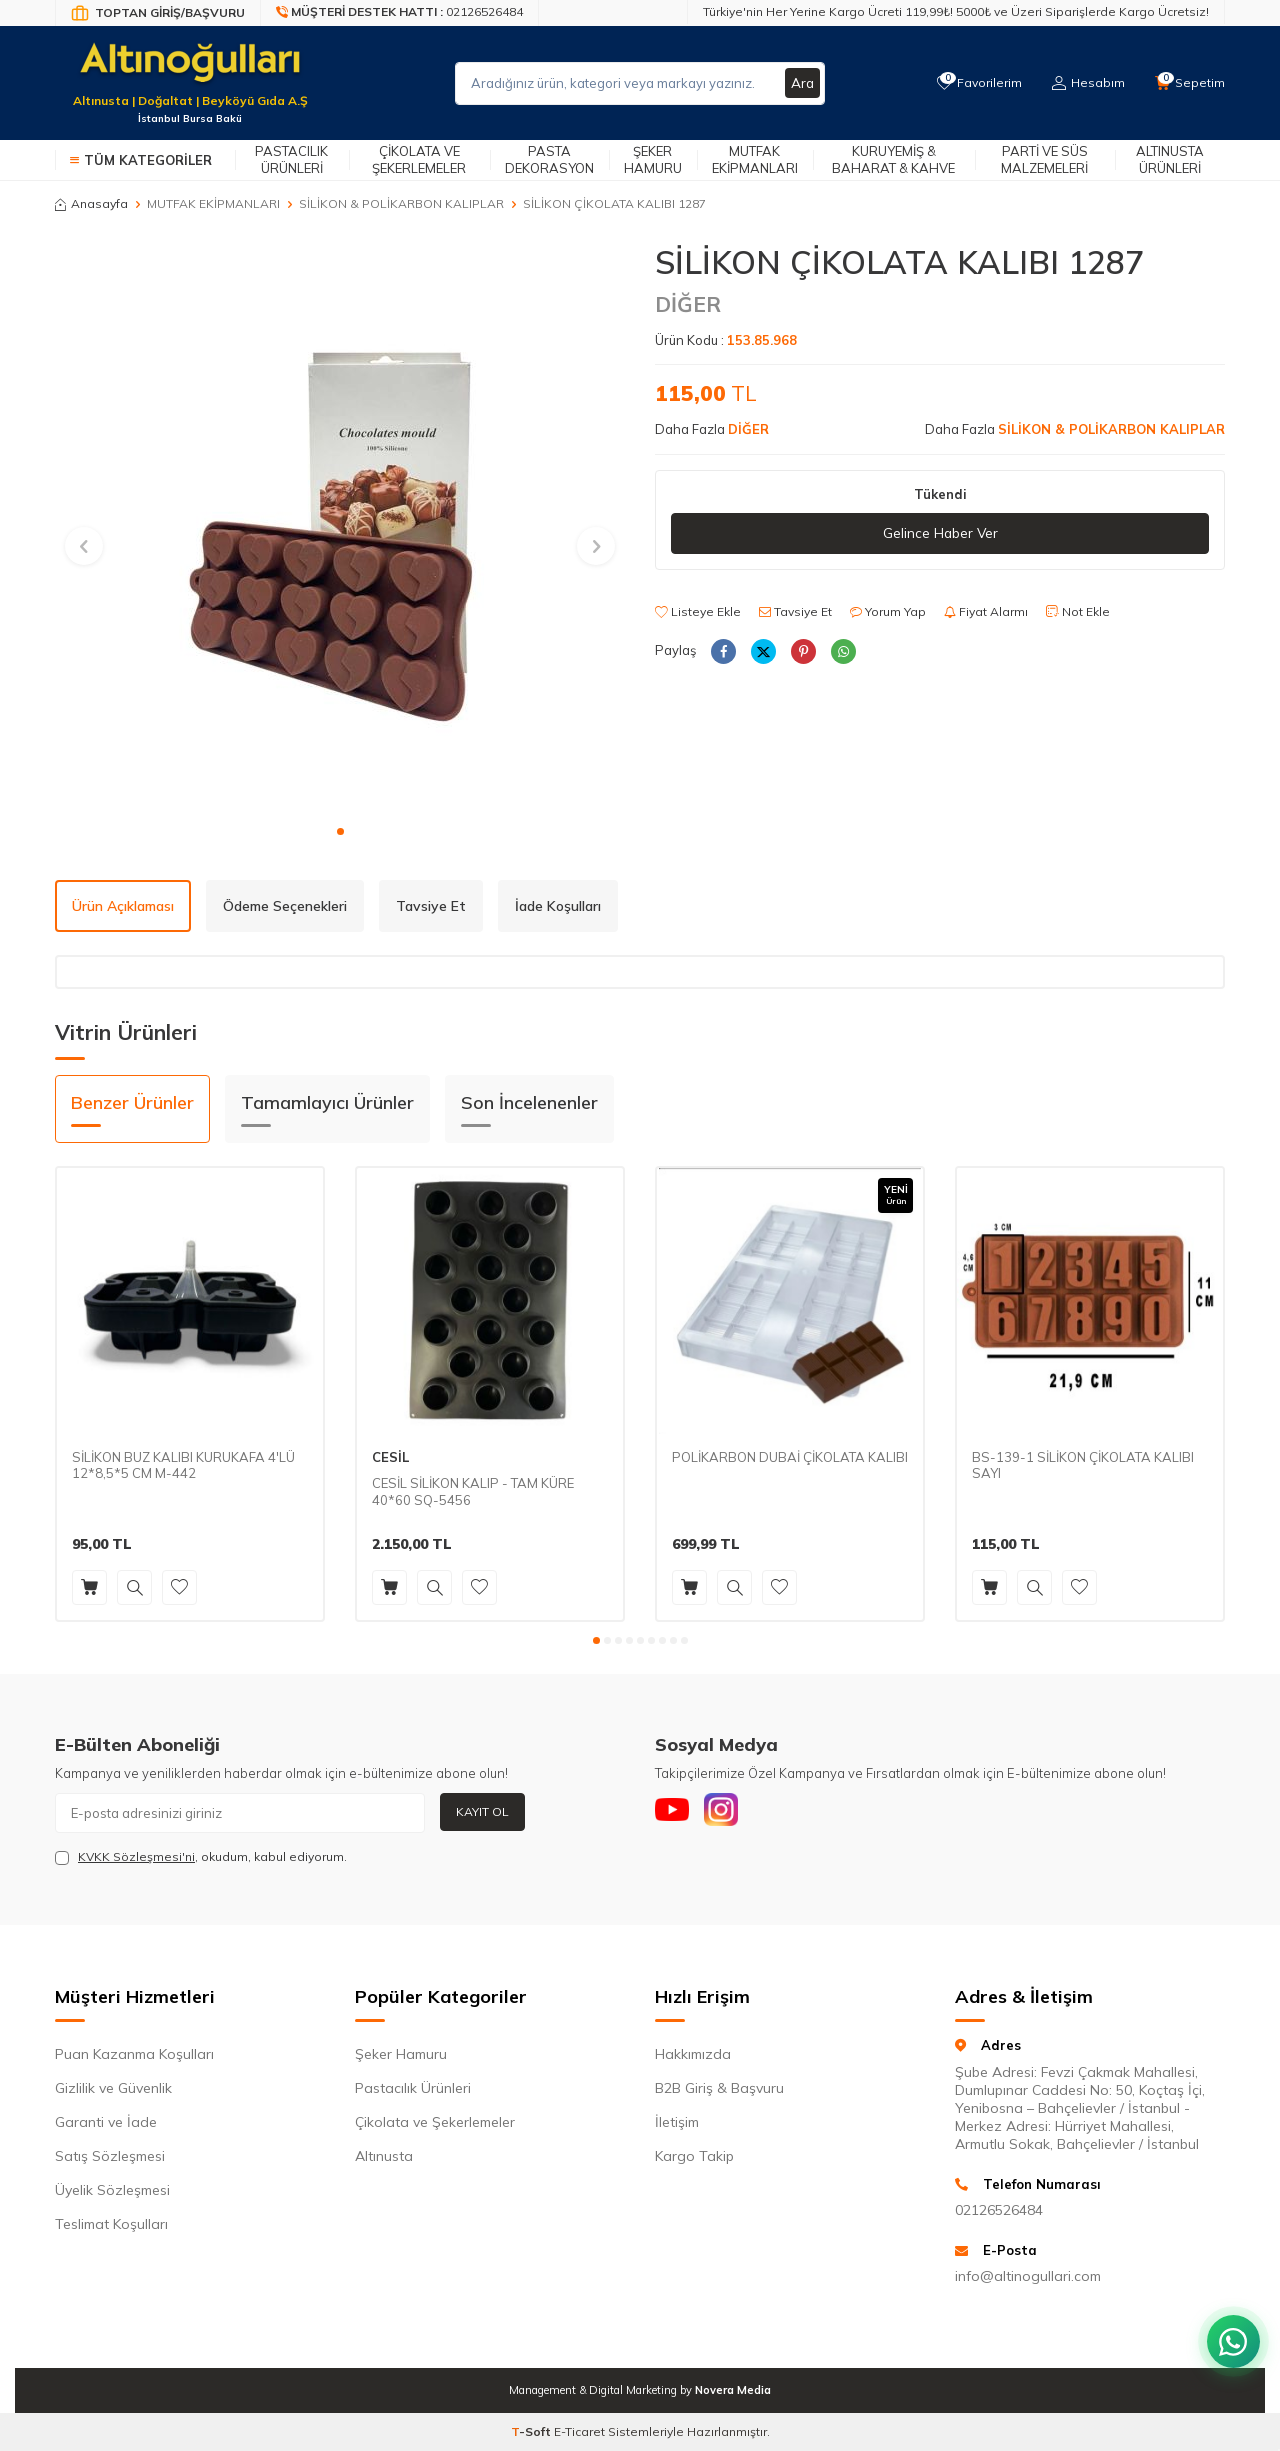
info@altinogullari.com (1028, 2276)
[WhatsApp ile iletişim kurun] (1230, 2331)
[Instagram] (730, 1813)
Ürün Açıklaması (123, 906)
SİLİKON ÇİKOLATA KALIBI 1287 (614, 203)
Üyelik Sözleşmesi (112, 2190)
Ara (802, 83)
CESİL (390, 1457)
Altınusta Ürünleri (1170, 159)
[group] (340, 528)
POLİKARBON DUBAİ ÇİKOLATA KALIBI (790, 1457)
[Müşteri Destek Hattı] (400, 13)
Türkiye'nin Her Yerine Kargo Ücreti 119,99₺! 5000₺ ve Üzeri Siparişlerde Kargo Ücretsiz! (956, 11)
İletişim (677, 2122)
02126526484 (999, 2210)
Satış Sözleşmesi (110, 2156)
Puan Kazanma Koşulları (134, 2054)
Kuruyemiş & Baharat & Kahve (893, 159)
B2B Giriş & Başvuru (719, 2088)
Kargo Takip (694, 2156)
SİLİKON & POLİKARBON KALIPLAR (401, 203)
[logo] (190, 71)
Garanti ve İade (106, 2122)
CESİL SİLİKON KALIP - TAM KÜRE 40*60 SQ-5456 (473, 1491)
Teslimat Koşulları (111, 2224)
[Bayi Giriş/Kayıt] (158, 13)
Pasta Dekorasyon (549, 159)
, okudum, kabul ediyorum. (201, 1857)
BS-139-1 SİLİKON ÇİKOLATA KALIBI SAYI (1083, 1465)
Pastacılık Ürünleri (291, 159)
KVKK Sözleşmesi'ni (136, 1856)
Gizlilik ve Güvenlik (113, 2088)
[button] (340, 831)
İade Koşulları (558, 906)
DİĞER (688, 304)
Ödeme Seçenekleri (285, 906)
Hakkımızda (693, 2054)
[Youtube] (675, 1813)
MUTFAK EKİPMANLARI (213, 203)
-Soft (532, 2431)
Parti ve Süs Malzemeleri (1044, 159)
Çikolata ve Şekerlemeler (419, 159)
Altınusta (384, 2156)
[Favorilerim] (974, 83)
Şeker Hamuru (653, 159)
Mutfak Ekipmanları (755, 159)
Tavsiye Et (795, 611)
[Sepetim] (1189, 83)
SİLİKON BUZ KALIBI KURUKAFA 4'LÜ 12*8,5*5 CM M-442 (183, 1465)
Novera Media (733, 2390)
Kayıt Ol (482, 1811)
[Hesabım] (1085, 83)
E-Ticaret (579, 2431)
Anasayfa (91, 203)
